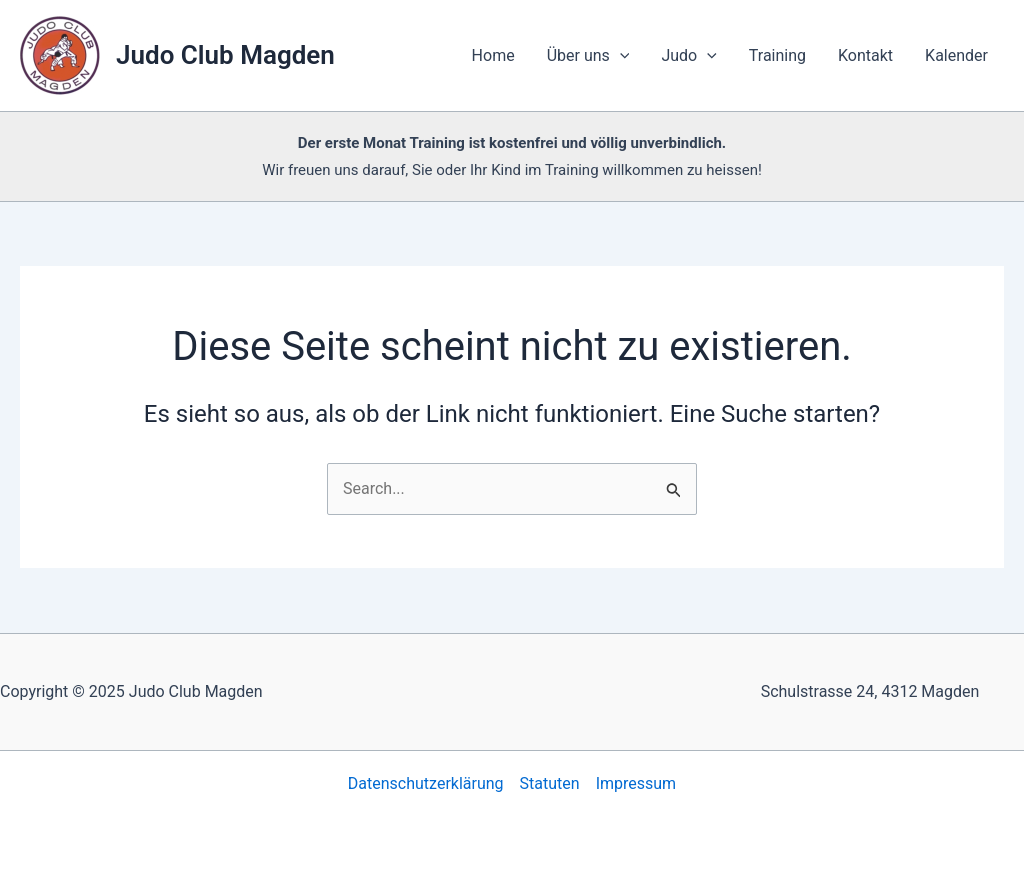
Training (777, 55)
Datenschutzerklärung (426, 783)
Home (493, 55)
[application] (620, 56)
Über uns (588, 56)
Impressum (636, 783)
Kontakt (865, 55)
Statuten (550, 783)
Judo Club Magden (225, 55)
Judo (688, 56)
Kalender (956, 55)
